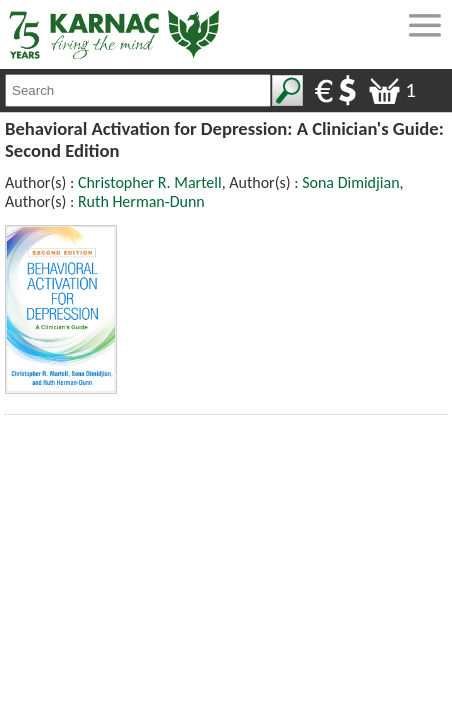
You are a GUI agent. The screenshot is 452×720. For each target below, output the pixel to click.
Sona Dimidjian (350, 182)
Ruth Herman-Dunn (141, 201)
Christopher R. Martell (150, 182)
